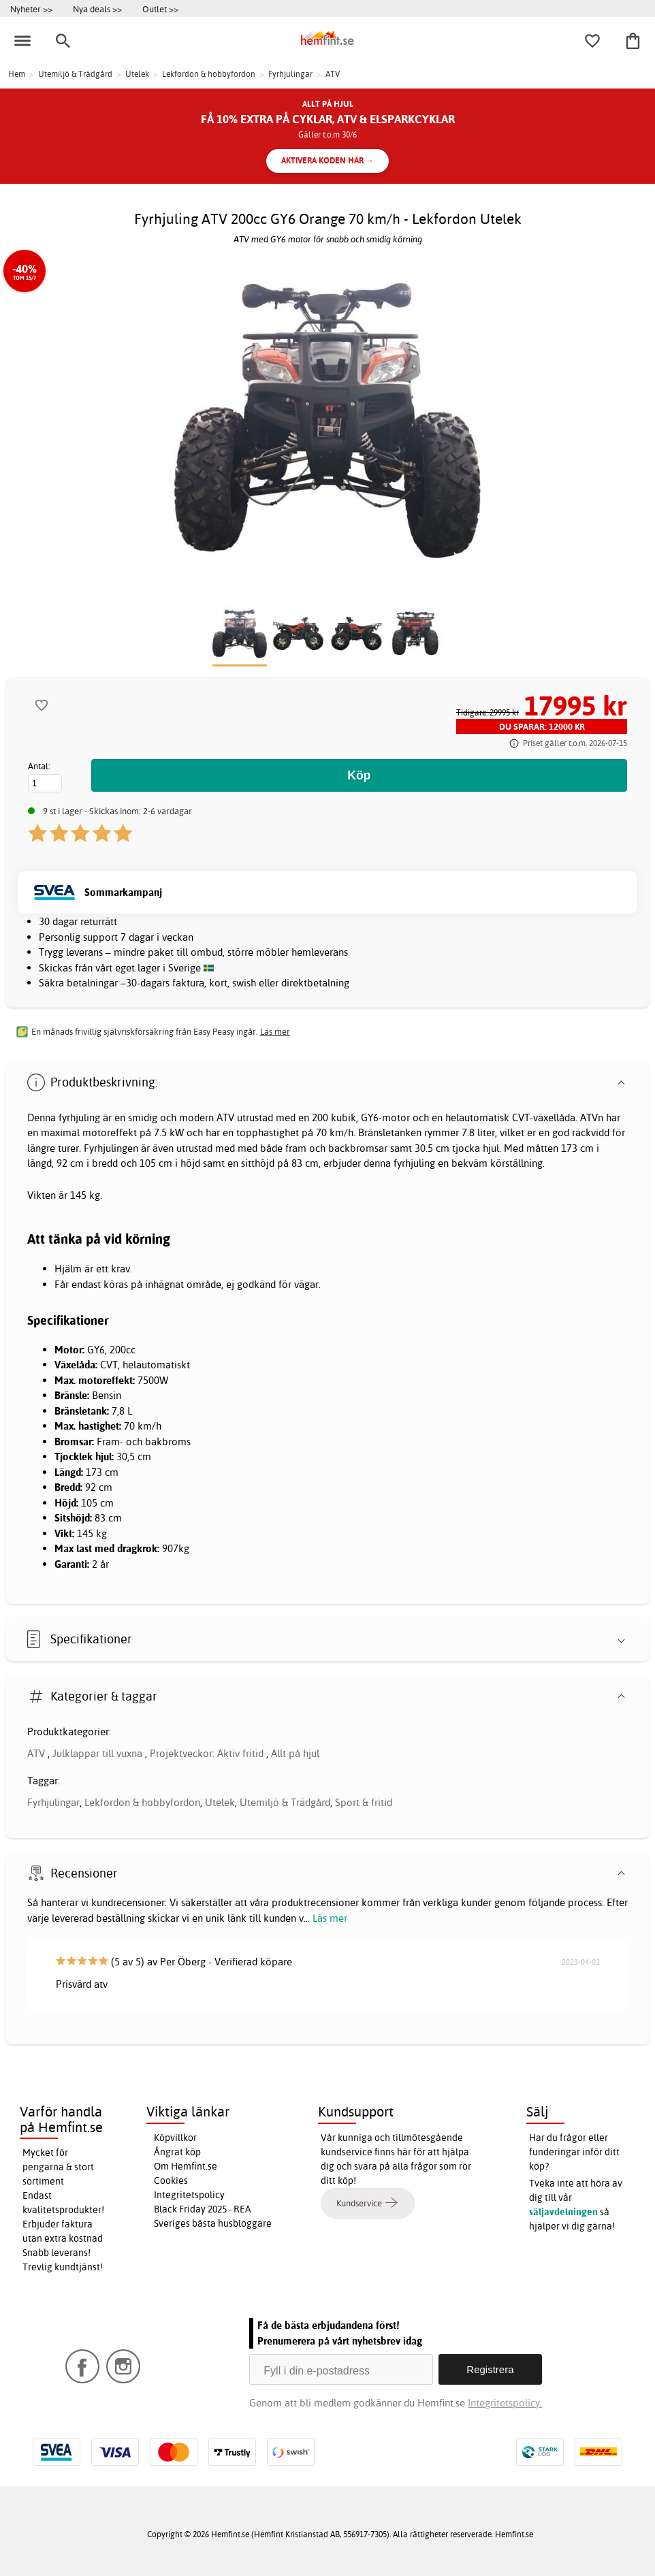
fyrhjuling (79, 1117)
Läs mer (330, 1918)
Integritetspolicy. (505, 2402)
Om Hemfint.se (185, 2166)
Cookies (171, 2180)
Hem (16, 74)
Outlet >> (160, 8)
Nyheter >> (31, 8)
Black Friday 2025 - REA (202, 2209)
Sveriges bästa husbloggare (213, 2223)
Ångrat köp (177, 2152)
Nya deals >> (97, 8)
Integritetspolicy (189, 2195)
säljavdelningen (563, 2212)
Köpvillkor (175, 2137)
